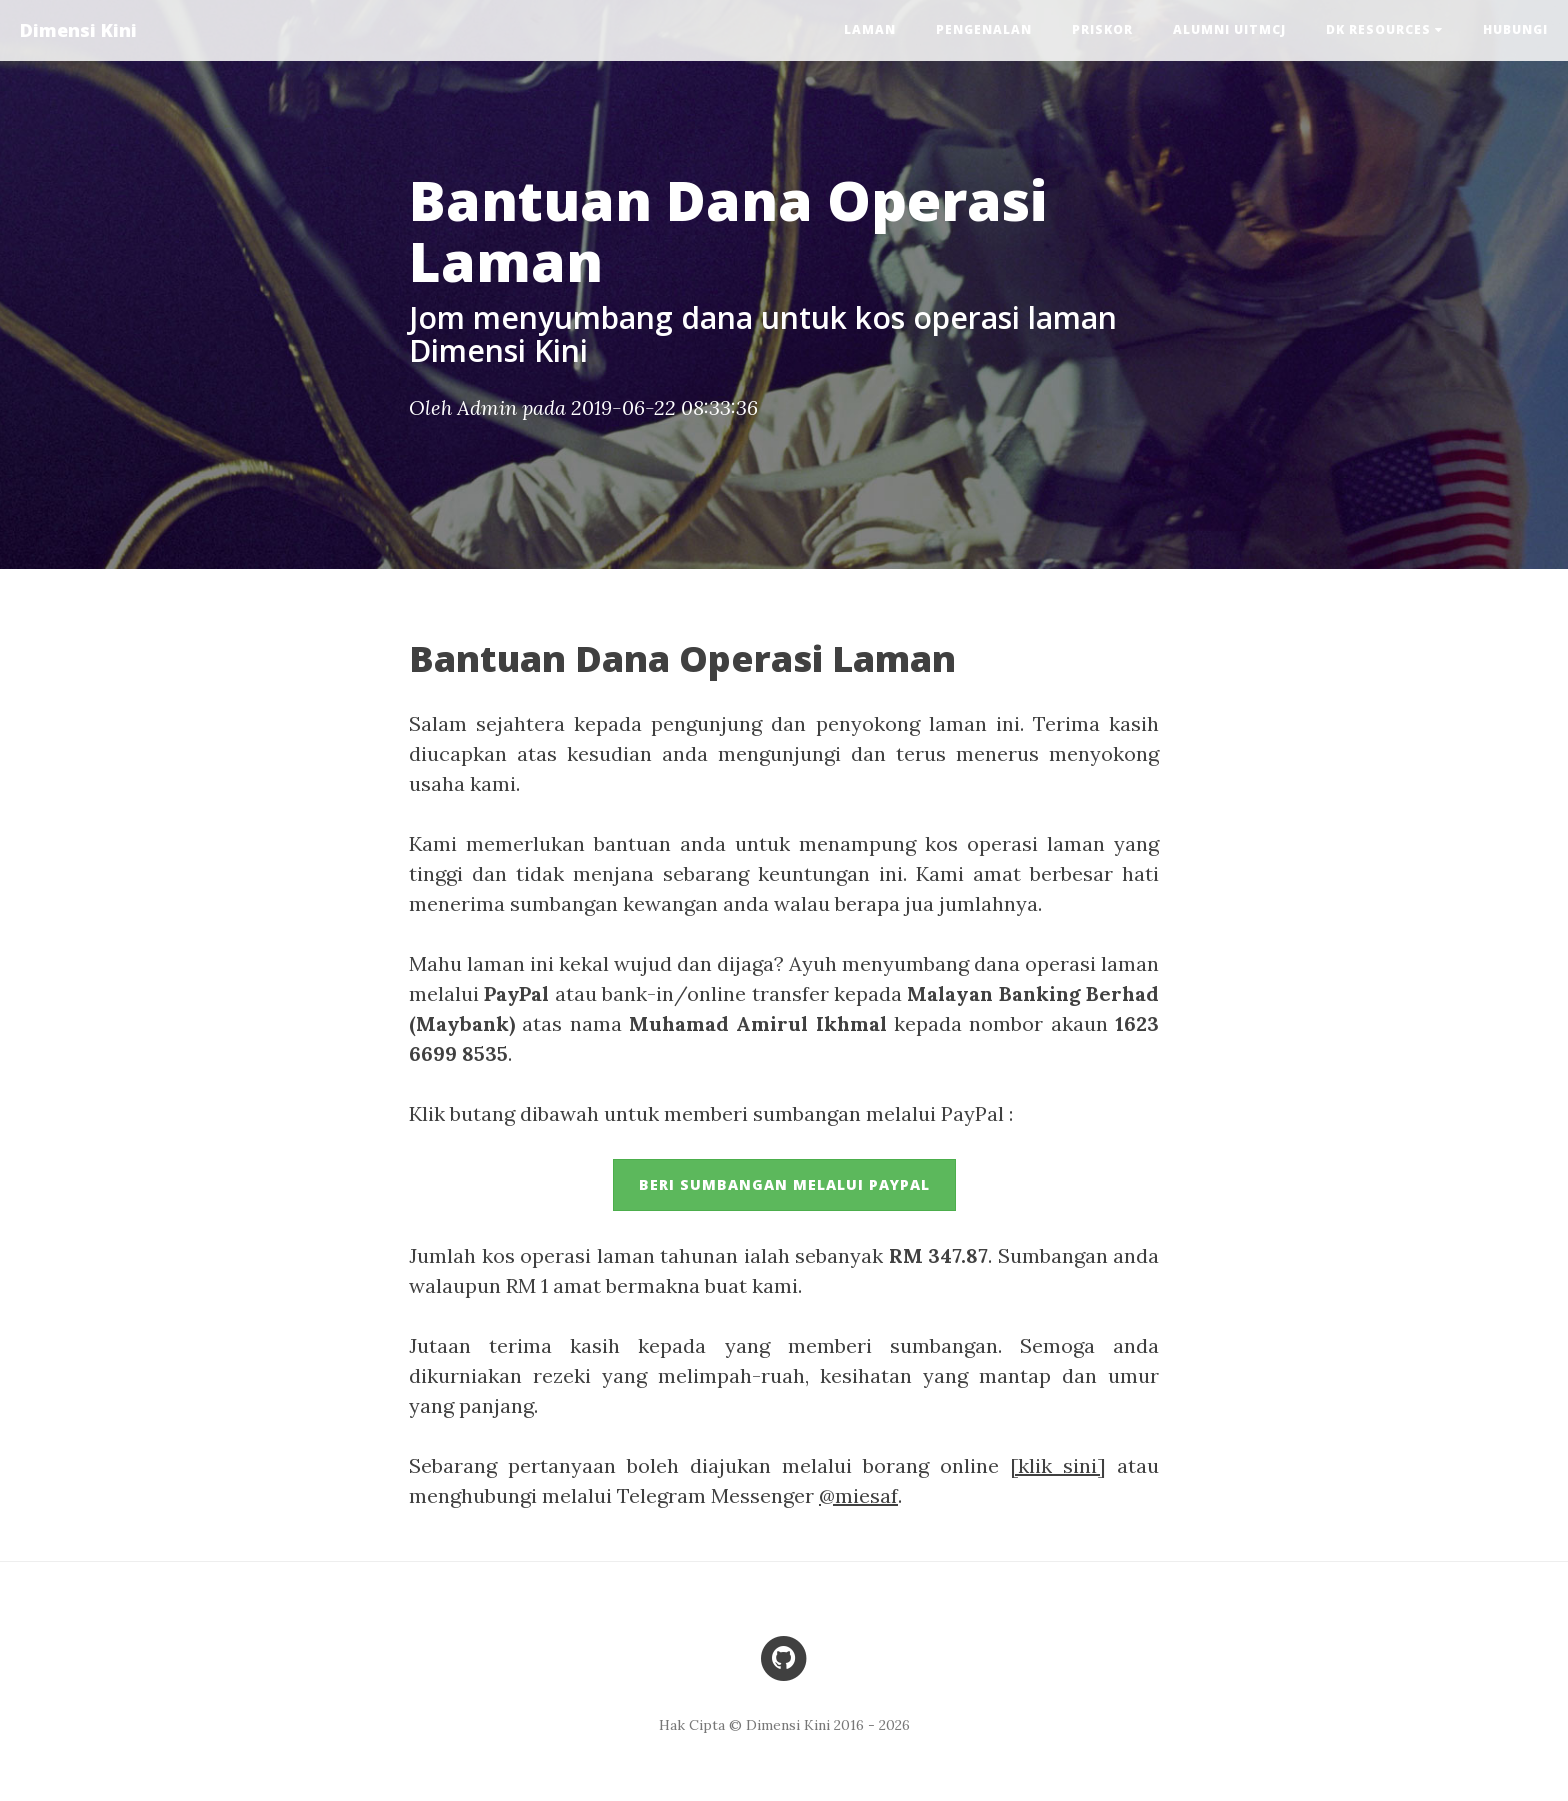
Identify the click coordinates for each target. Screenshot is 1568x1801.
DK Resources (1384, 29)
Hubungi (1515, 29)
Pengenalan (984, 29)
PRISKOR (1102, 29)
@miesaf (858, 1495)
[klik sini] (1058, 1465)
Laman (870, 29)
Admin (487, 407)
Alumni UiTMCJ (1229, 29)
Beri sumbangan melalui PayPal (784, 1184)
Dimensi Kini (78, 30)
